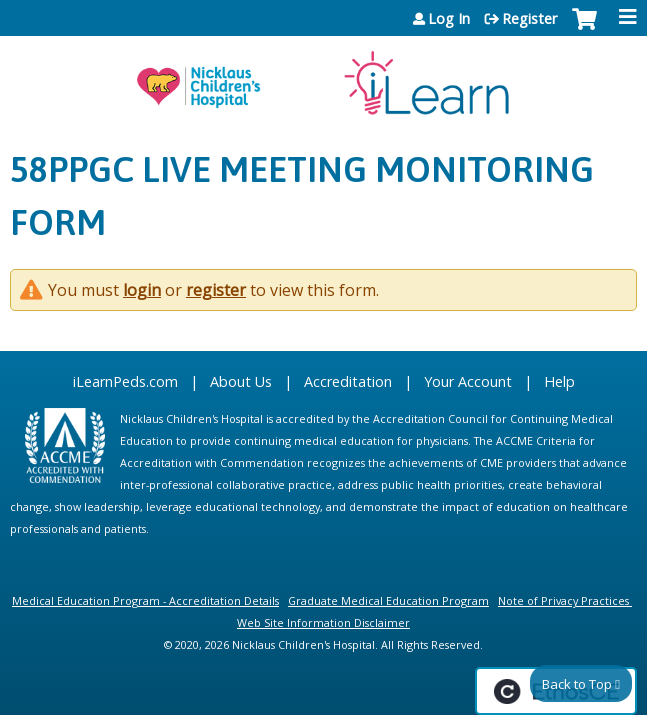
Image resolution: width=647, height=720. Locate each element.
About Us (241, 381)
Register (529, 19)
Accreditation (348, 381)
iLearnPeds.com (125, 381)
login (142, 290)
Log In (449, 19)
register (216, 290)
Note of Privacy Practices (563, 600)
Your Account (468, 381)
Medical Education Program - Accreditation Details (145, 600)
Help (559, 381)
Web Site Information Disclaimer (323, 622)
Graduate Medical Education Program (388, 600)
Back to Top (577, 684)
